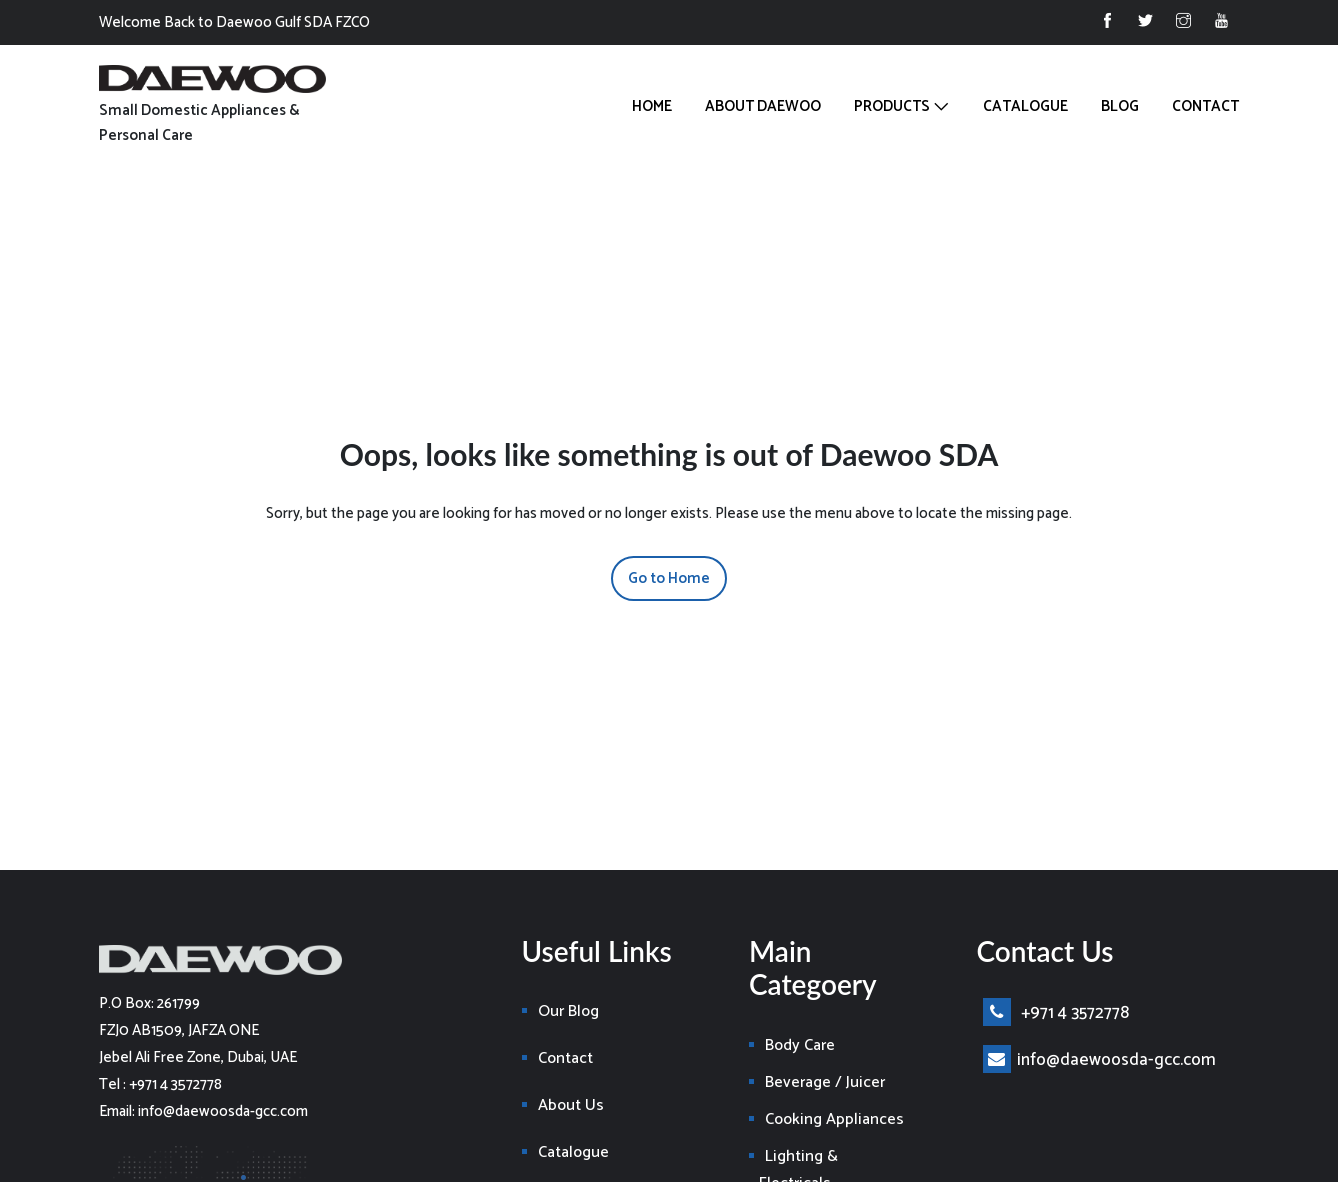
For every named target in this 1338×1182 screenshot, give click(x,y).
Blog (1120, 106)
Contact (1205, 106)
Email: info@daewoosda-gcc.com (203, 1111)
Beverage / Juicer (825, 1082)
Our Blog (568, 1011)
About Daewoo (763, 106)
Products (892, 106)
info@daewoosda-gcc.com (1099, 1060)
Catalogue (1025, 106)
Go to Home (669, 578)
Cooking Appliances (834, 1119)
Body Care (800, 1045)
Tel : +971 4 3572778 (160, 1084)
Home (652, 106)
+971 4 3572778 (1056, 1013)
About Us (571, 1105)
